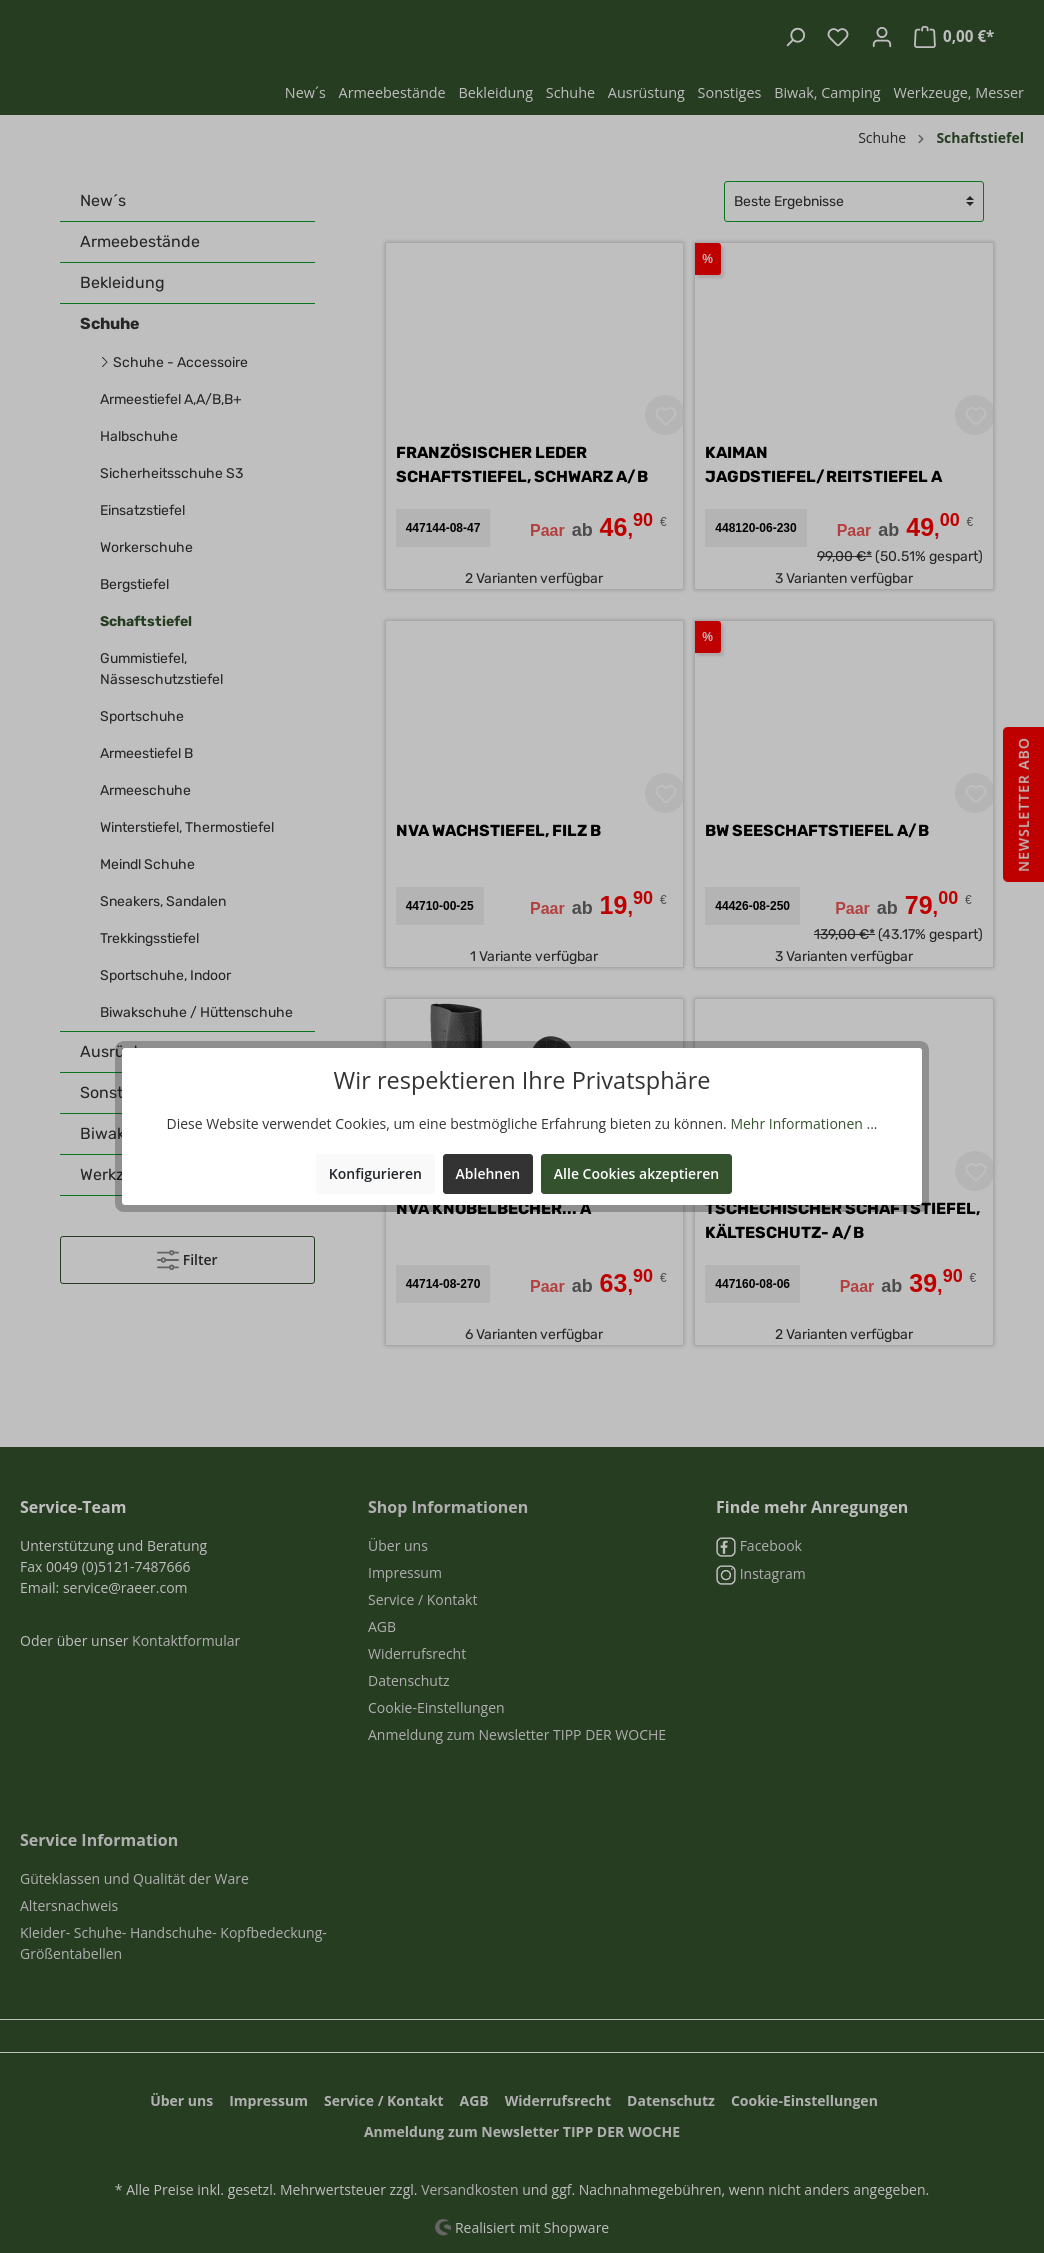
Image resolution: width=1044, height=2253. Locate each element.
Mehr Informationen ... (803, 1123)
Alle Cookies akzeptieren (636, 1173)
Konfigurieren (375, 1173)
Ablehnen (488, 1173)
